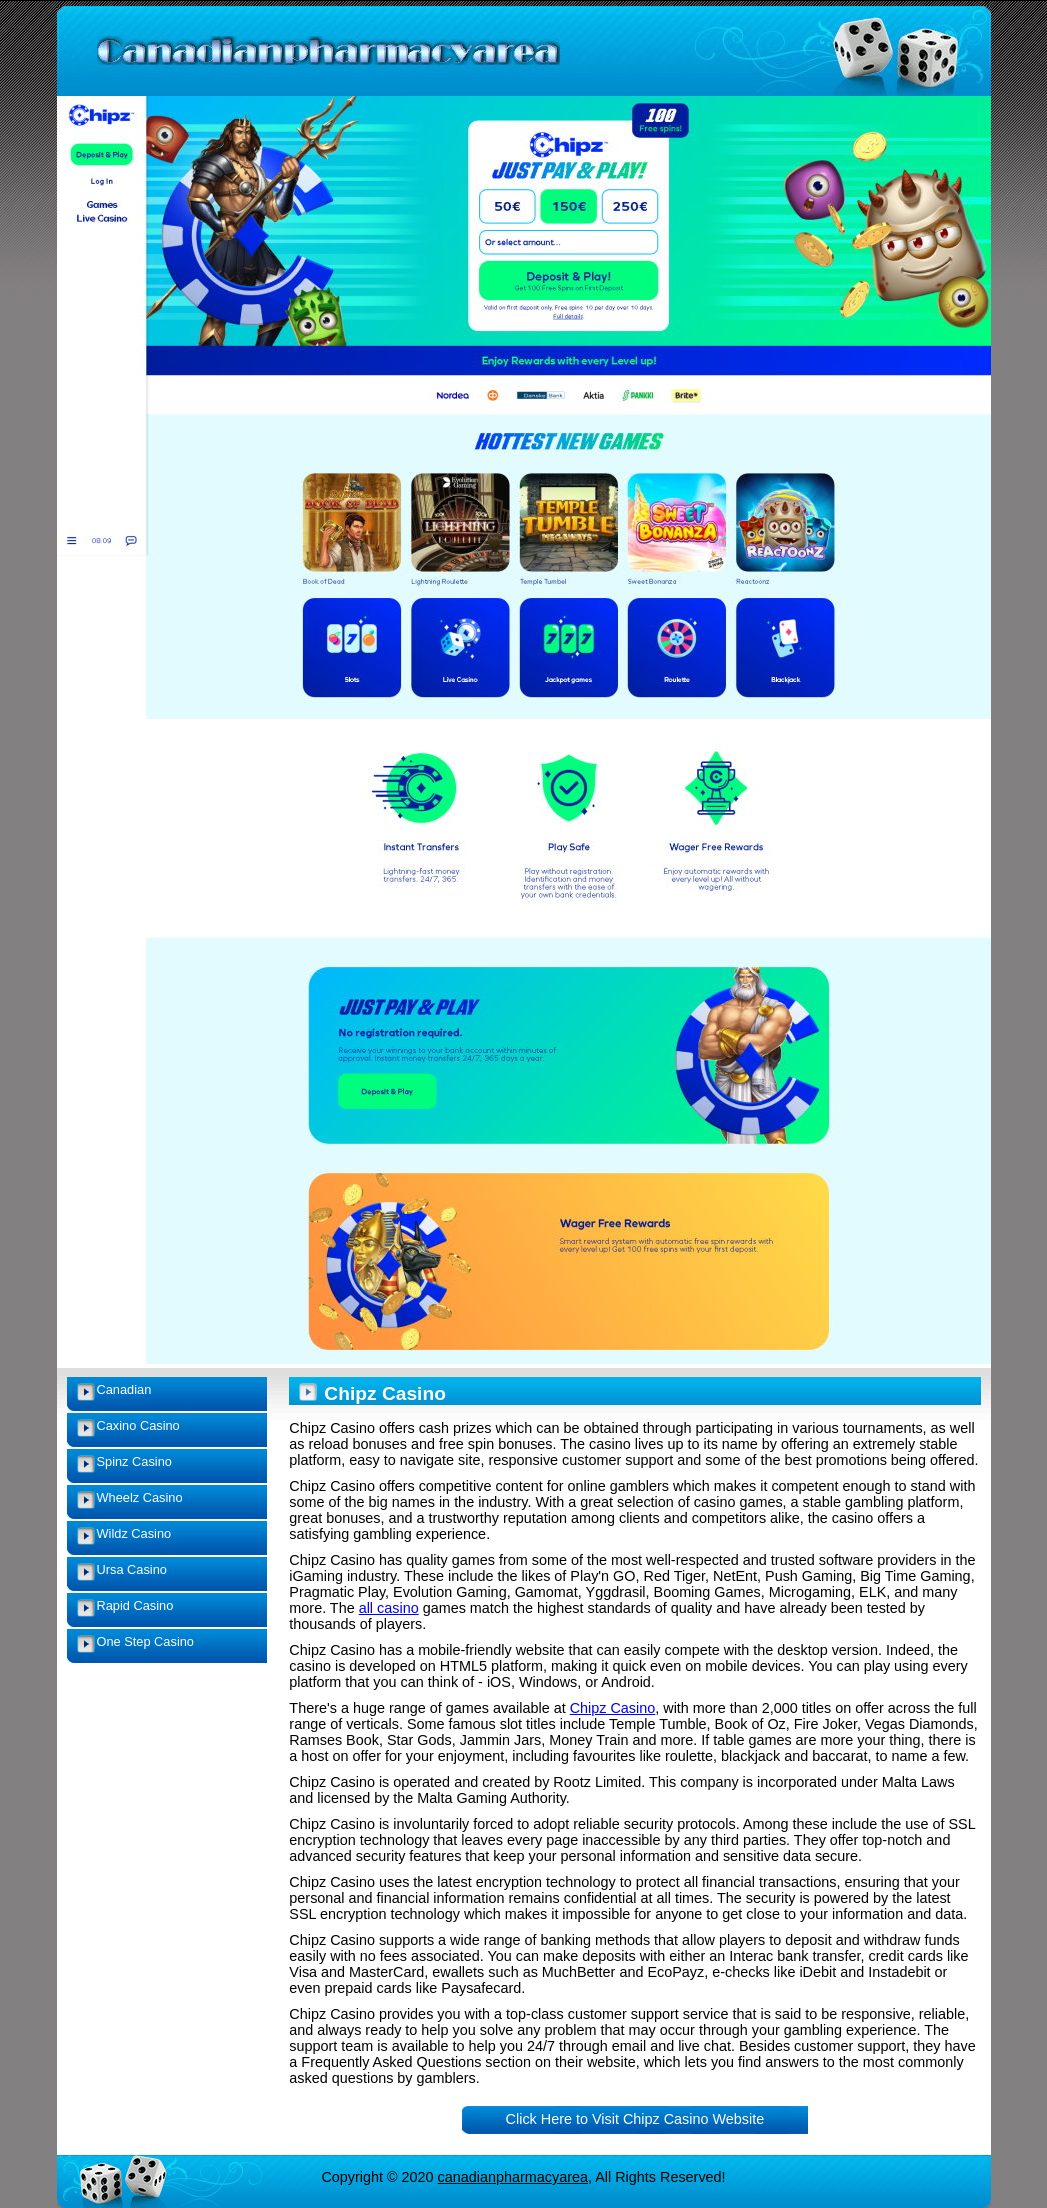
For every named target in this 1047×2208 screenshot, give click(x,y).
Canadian (124, 1389)
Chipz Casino (613, 1708)
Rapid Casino (135, 1605)
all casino (389, 1608)
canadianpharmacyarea (513, 2177)
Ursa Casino (132, 1569)
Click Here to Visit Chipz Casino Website (635, 2119)
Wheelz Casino (140, 1497)
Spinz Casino (134, 1461)
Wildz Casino (134, 1533)
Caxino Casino (138, 1425)
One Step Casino (145, 1641)
